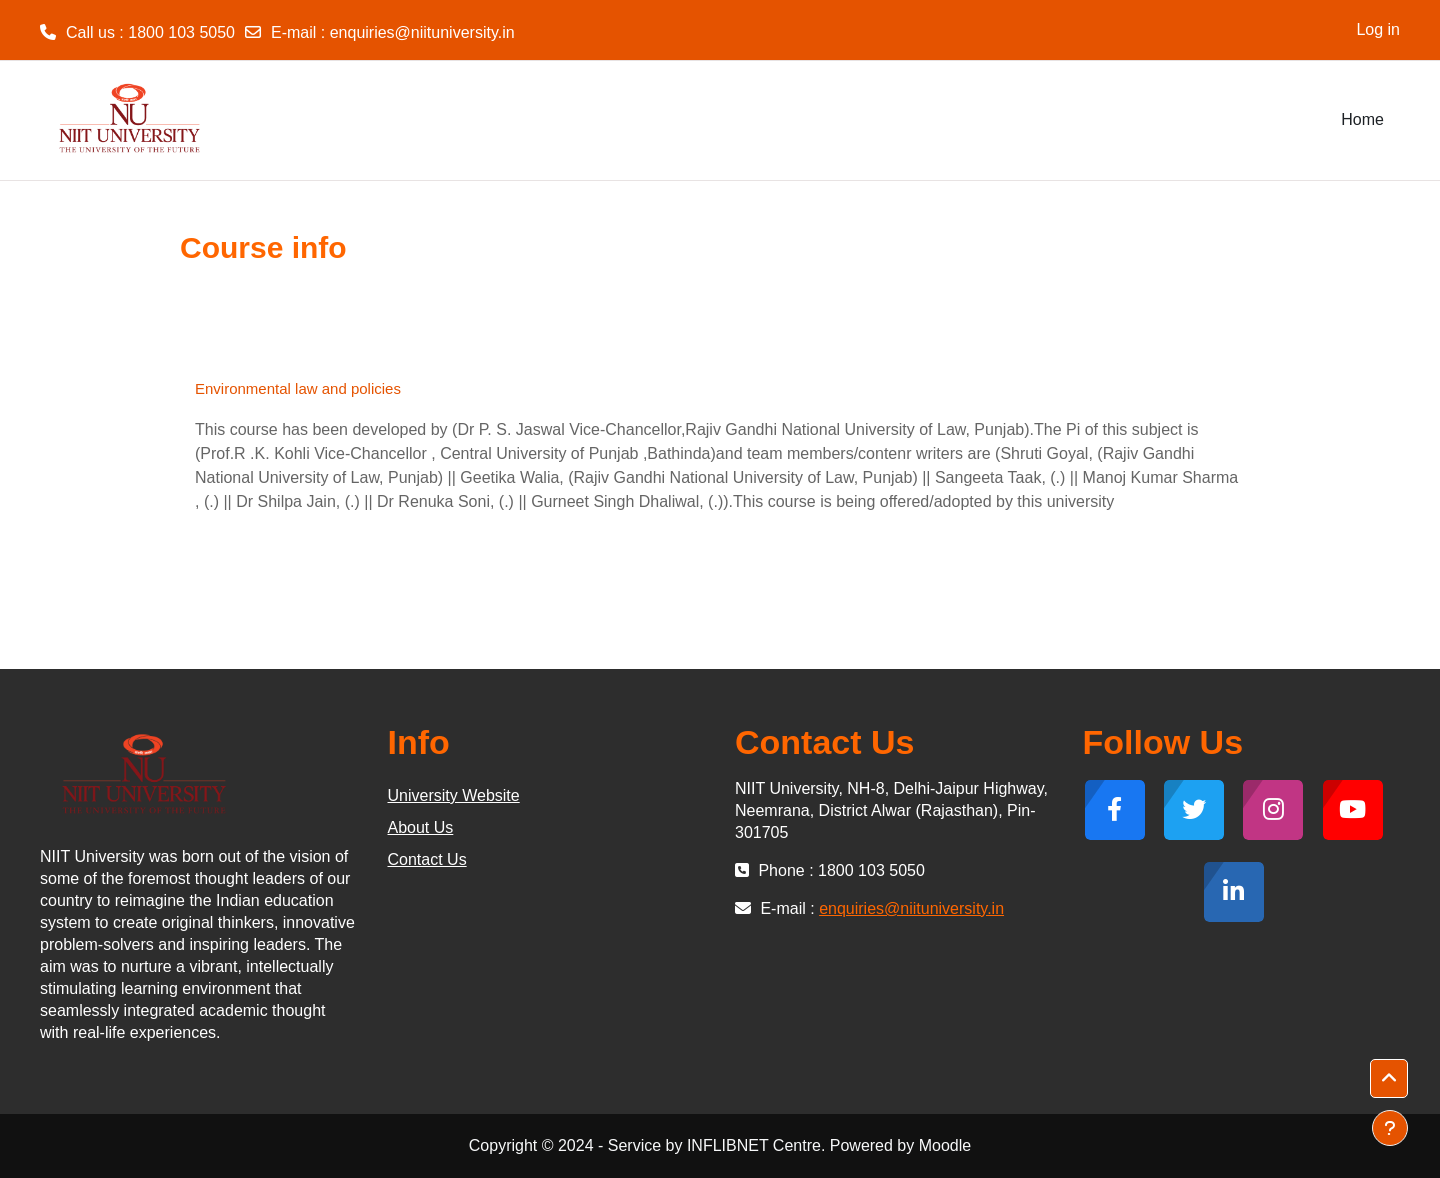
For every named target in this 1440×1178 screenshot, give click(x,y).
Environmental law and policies (298, 388)
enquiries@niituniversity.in (422, 32)
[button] (1389, 1079)
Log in (1378, 29)
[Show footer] (1390, 1128)
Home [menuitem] (1362, 119)
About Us (421, 827)
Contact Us (427, 859)
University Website (454, 795)
